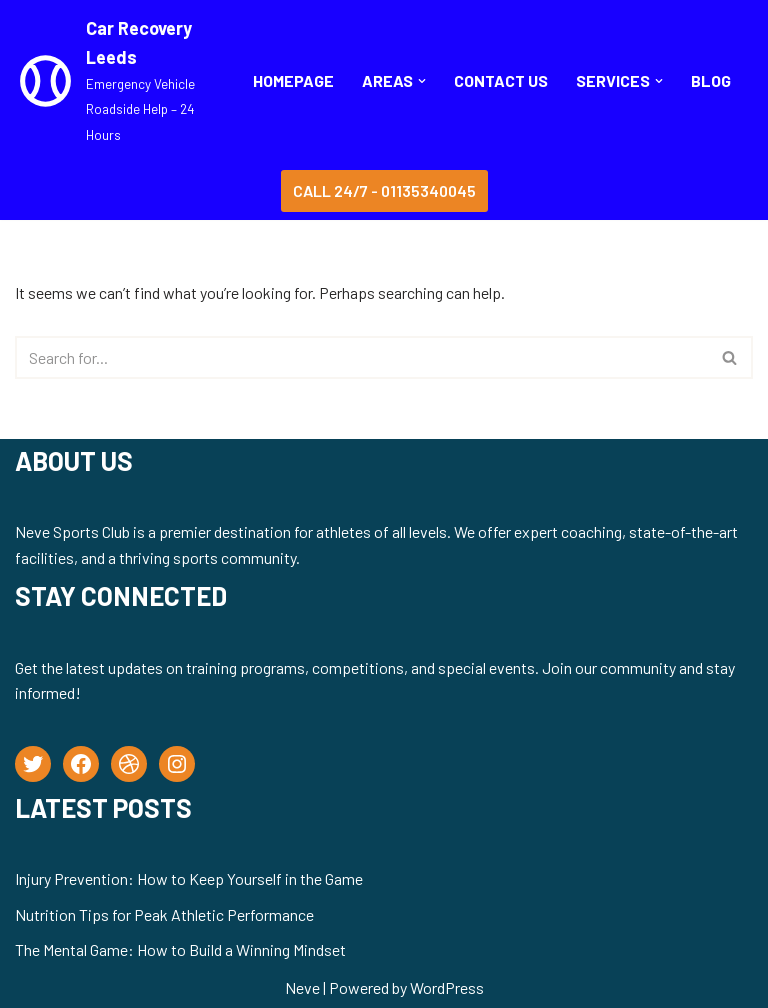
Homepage (293, 80)
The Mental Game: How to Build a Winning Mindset (180, 949)
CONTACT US (501, 80)
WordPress (447, 987)
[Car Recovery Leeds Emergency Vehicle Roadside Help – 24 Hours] (117, 81)
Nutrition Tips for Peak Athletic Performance (164, 914)
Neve (302, 987)
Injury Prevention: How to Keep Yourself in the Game (189, 878)
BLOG (711, 80)
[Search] (361, 357)
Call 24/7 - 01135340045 (384, 190)
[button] (422, 81)
